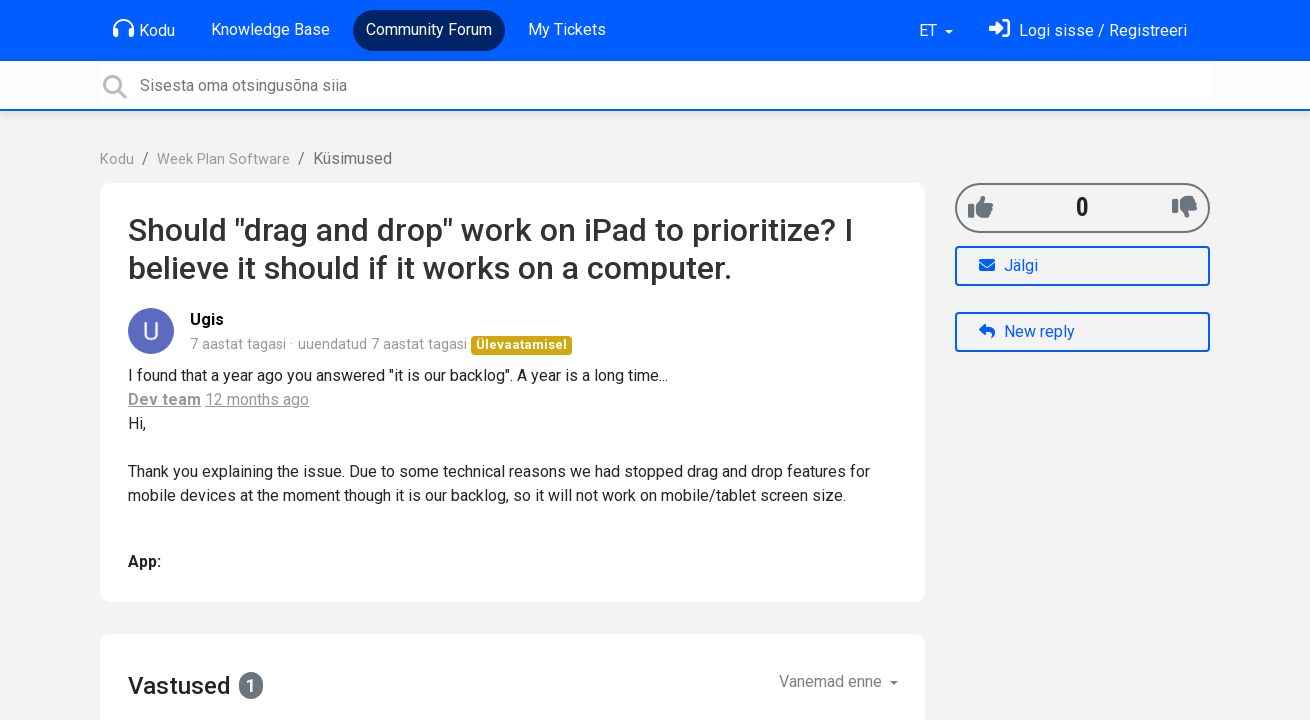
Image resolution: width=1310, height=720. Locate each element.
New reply (1027, 331)
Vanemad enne (832, 681)
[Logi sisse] (1088, 30)
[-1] (1184, 207)
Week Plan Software (223, 159)
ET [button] (930, 30)
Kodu (144, 29)
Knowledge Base (270, 29)
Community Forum (429, 29)
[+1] (980, 207)
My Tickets (567, 29)
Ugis (207, 319)
